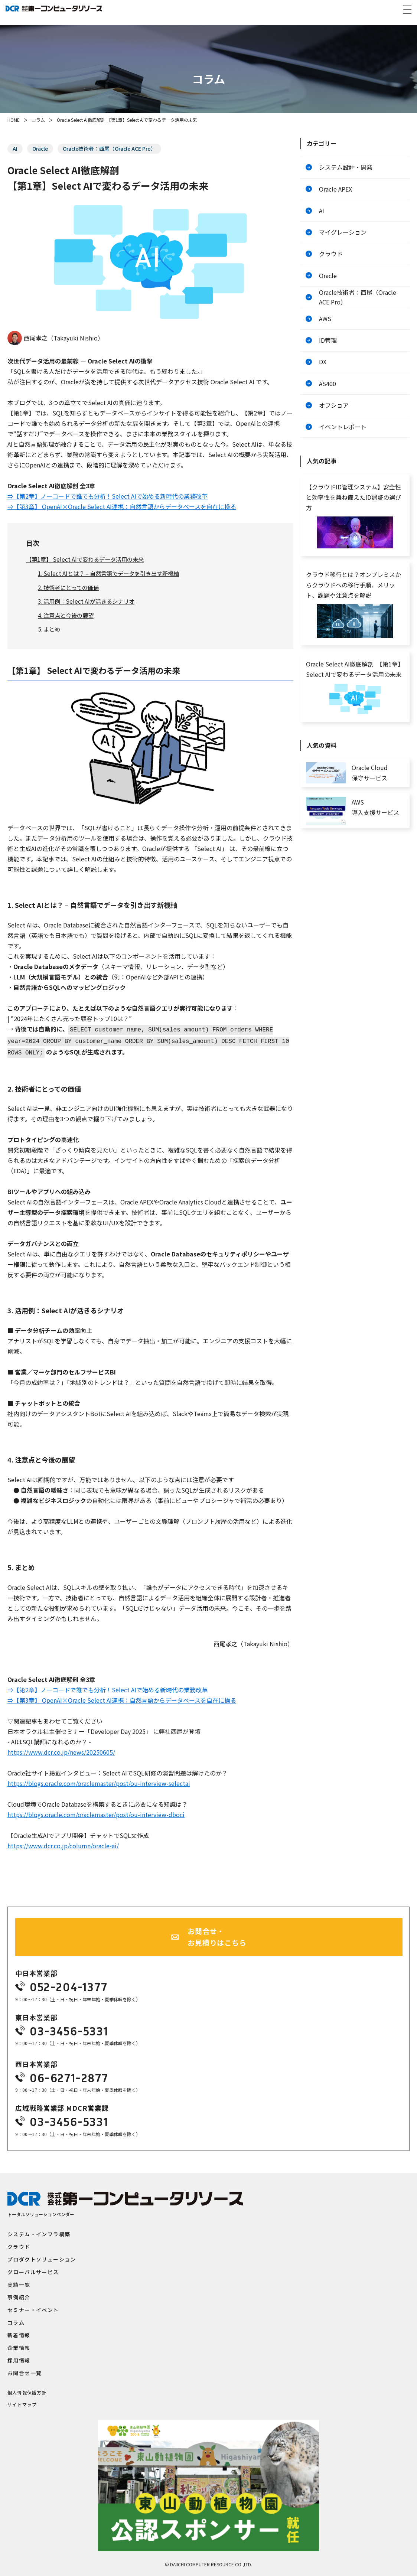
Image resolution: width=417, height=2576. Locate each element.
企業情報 (18, 2345)
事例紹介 (18, 2295)
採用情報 (18, 2358)
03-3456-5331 (69, 2029)
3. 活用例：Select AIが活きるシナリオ (89, 601)
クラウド (331, 258)
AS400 (327, 394)
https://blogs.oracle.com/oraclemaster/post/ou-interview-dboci (96, 1812)
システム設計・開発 (345, 167)
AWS (325, 326)
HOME (13, 120)
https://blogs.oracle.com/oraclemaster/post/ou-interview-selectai (98, 1781)
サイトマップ (22, 2402)
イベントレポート (342, 439)
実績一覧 (18, 2282)
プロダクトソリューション (41, 2257)
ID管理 (328, 349)
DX (322, 371)
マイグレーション (342, 235)
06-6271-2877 (69, 2076)
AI (15, 149)
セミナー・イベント (33, 2307)
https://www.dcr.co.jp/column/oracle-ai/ (63, 1843)
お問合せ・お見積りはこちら (217, 1934)
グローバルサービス (33, 2269)
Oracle (40, 149)
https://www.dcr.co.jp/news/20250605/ (61, 1750)
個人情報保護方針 (27, 2390)
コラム (38, 120)
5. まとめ (50, 629)
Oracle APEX (335, 190)
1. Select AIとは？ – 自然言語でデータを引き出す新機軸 (113, 573)
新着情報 (18, 2332)
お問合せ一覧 (24, 2370)
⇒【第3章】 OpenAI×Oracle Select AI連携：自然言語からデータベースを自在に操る (121, 506)
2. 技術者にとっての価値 (70, 587)
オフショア (334, 417)
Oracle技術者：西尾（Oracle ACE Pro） (112, 149)
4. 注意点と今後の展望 (68, 615)
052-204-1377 (68, 1985)
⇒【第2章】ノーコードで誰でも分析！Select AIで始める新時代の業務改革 (107, 496)
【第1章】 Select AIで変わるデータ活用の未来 (88, 559)
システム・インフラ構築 (38, 2231)
